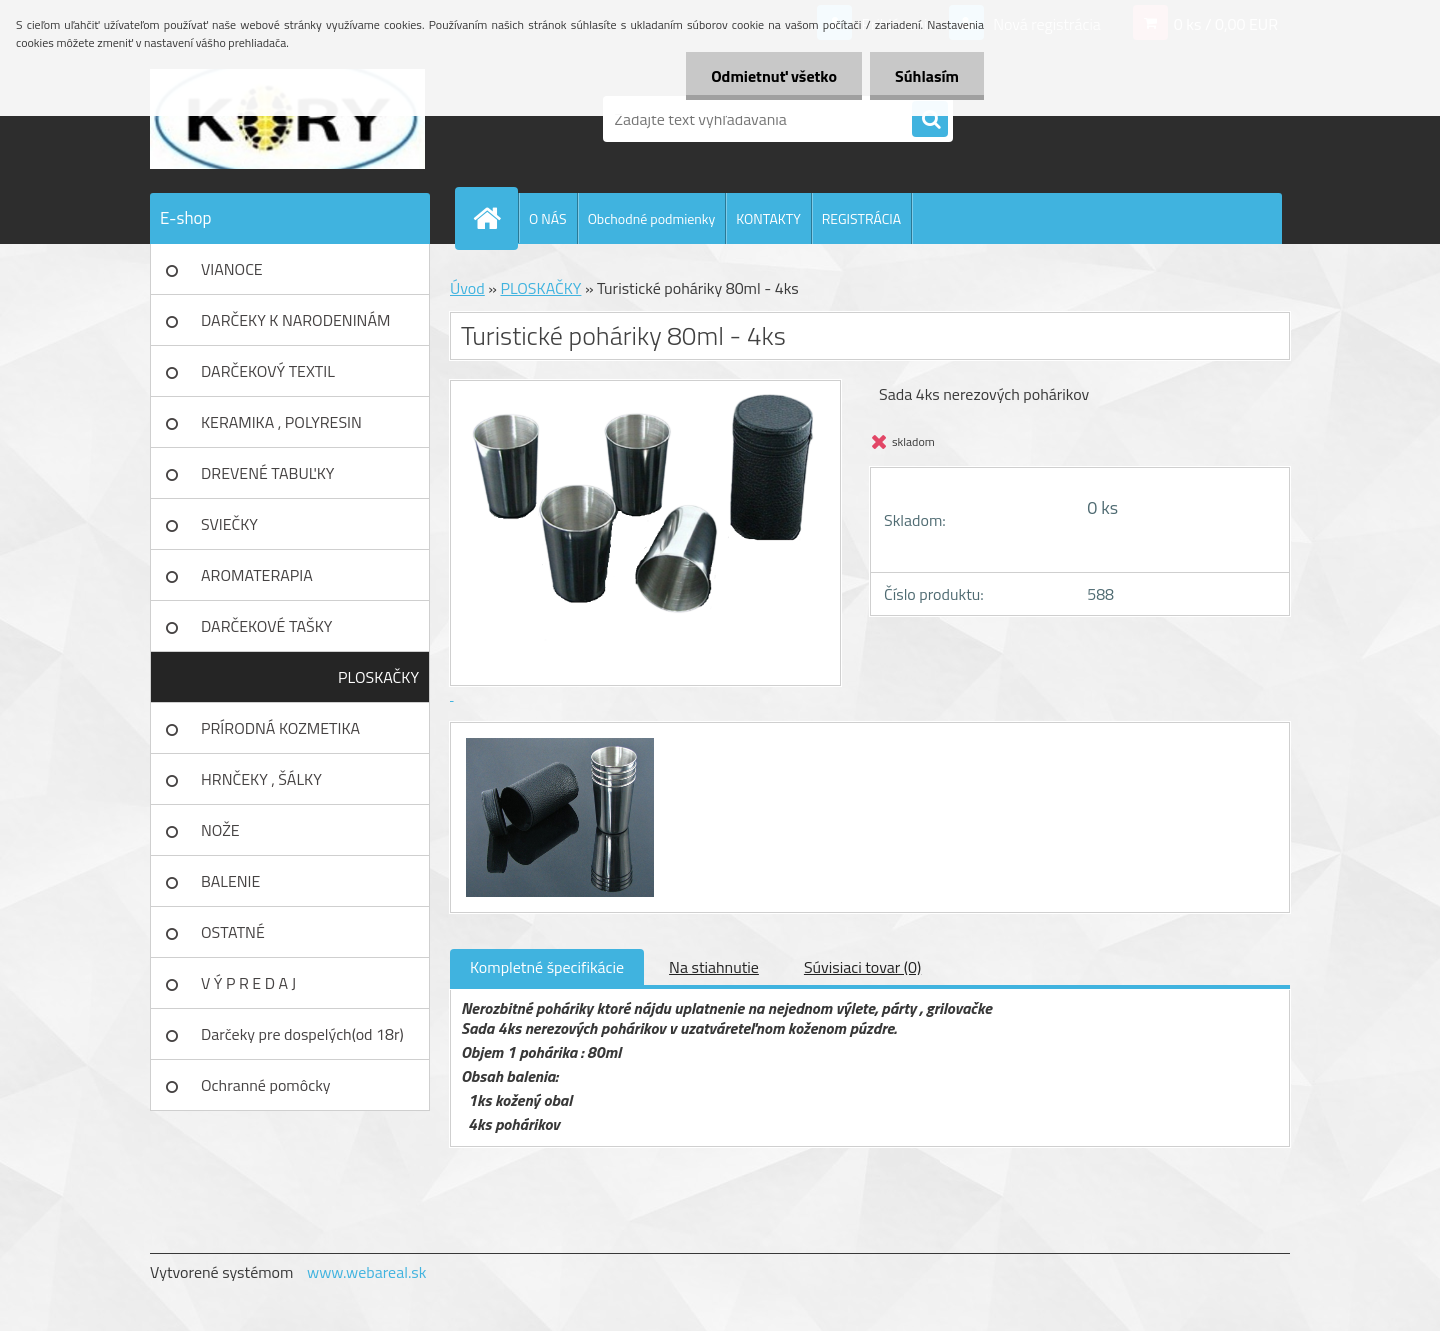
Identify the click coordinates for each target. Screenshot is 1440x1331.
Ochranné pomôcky (266, 1085)
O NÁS (548, 218)
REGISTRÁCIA (861, 218)
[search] (930, 120)
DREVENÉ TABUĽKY (267, 473)
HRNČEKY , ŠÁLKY (261, 779)
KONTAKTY (768, 218)
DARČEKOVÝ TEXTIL (268, 371)
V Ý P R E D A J (248, 983)
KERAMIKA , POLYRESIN (281, 422)
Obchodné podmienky (652, 218)
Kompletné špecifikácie (547, 967)
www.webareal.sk (367, 1272)
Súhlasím (927, 76)
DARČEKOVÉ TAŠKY (266, 626)
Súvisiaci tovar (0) (862, 967)
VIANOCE (232, 269)
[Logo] (287, 119)
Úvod (467, 288)
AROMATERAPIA (257, 575)
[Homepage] (495, 218)
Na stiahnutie (714, 967)
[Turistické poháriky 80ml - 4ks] (557, 741)
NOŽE (220, 830)
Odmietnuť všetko (774, 76)
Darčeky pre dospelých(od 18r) (302, 1034)
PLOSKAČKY (378, 677)
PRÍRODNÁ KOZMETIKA (280, 728)
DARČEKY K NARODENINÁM (295, 320)
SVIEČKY (229, 524)
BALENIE (230, 881)
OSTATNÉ (233, 932)
